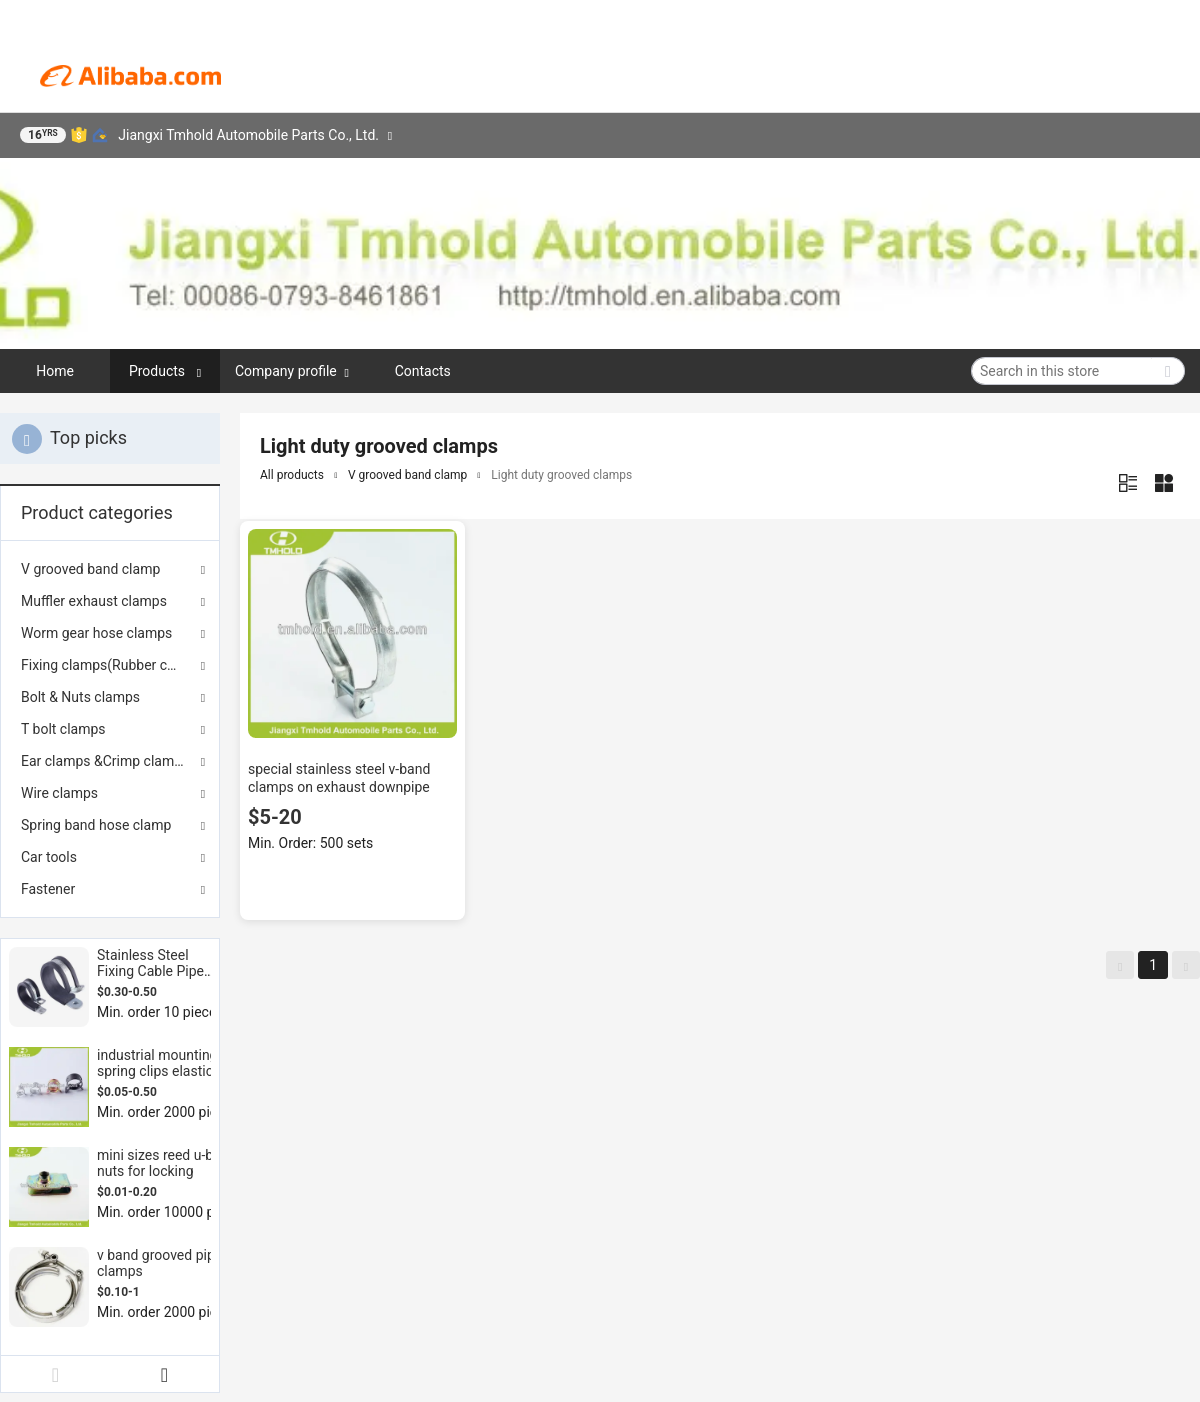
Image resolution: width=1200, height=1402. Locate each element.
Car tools (49, 857)
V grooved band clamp (90, 569)
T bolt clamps (63, 729)
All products (292, 475)
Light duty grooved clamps (561, 475)
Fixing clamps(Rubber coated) (110, 665)
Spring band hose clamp (96, 825)
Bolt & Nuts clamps (80, 697)
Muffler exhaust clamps (94, 601)
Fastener (48, 889)
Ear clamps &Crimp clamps (105, 761)
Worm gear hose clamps (96, 633)
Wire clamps (59, 793)
